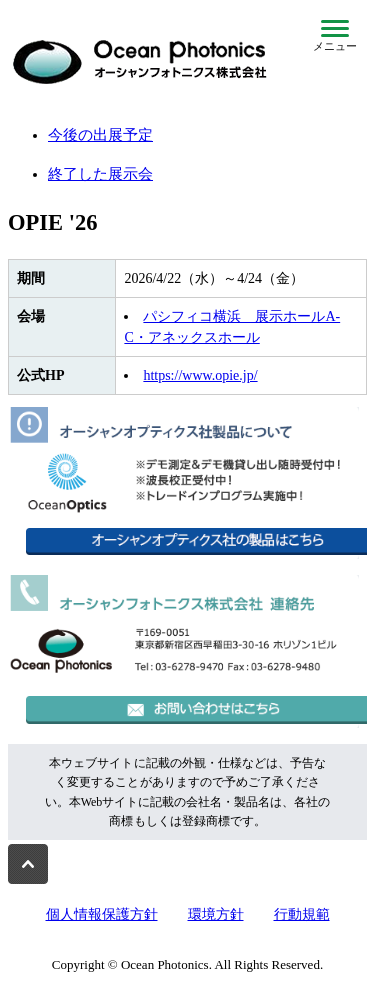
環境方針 (216, 914)
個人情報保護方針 (102, 914)
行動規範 (302, 914)
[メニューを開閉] (335, 36)
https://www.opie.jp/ (200, 375)
